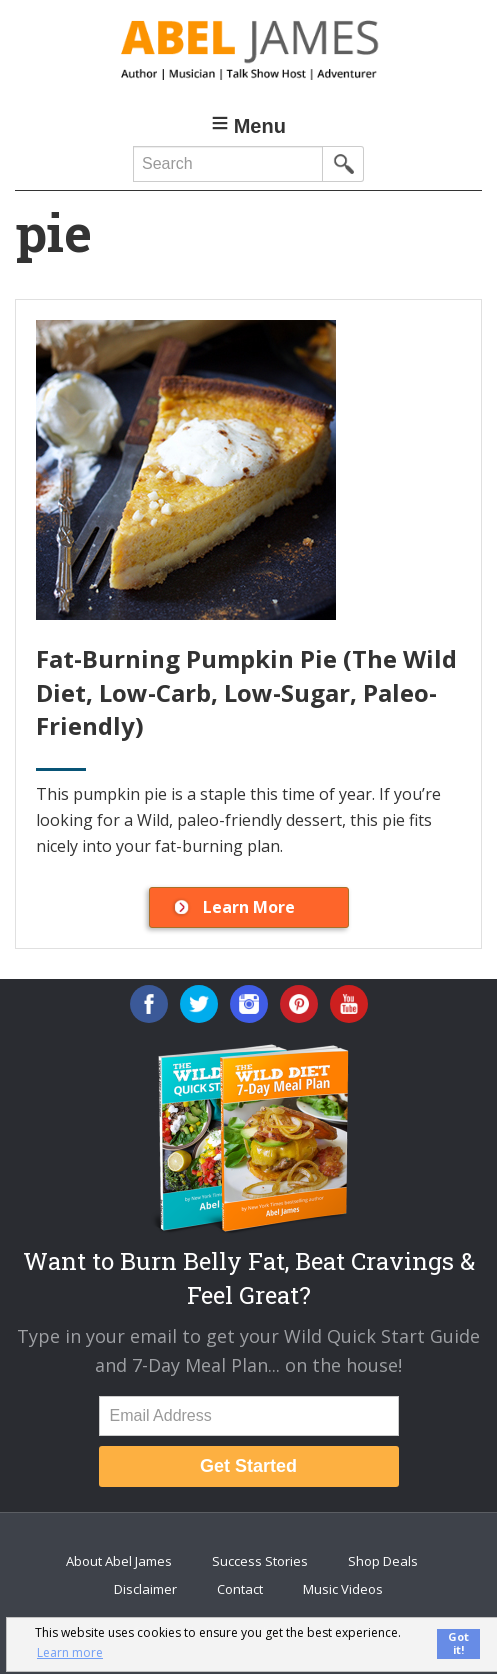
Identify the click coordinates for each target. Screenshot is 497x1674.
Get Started (248, 1466)
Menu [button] (260, 126)
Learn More (249, 907)
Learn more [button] (70, 1652)
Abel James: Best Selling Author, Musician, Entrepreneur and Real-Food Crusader (248, 50)
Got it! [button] (458, 1643)
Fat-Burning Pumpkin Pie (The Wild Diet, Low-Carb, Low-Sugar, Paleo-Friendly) (246, 692)
